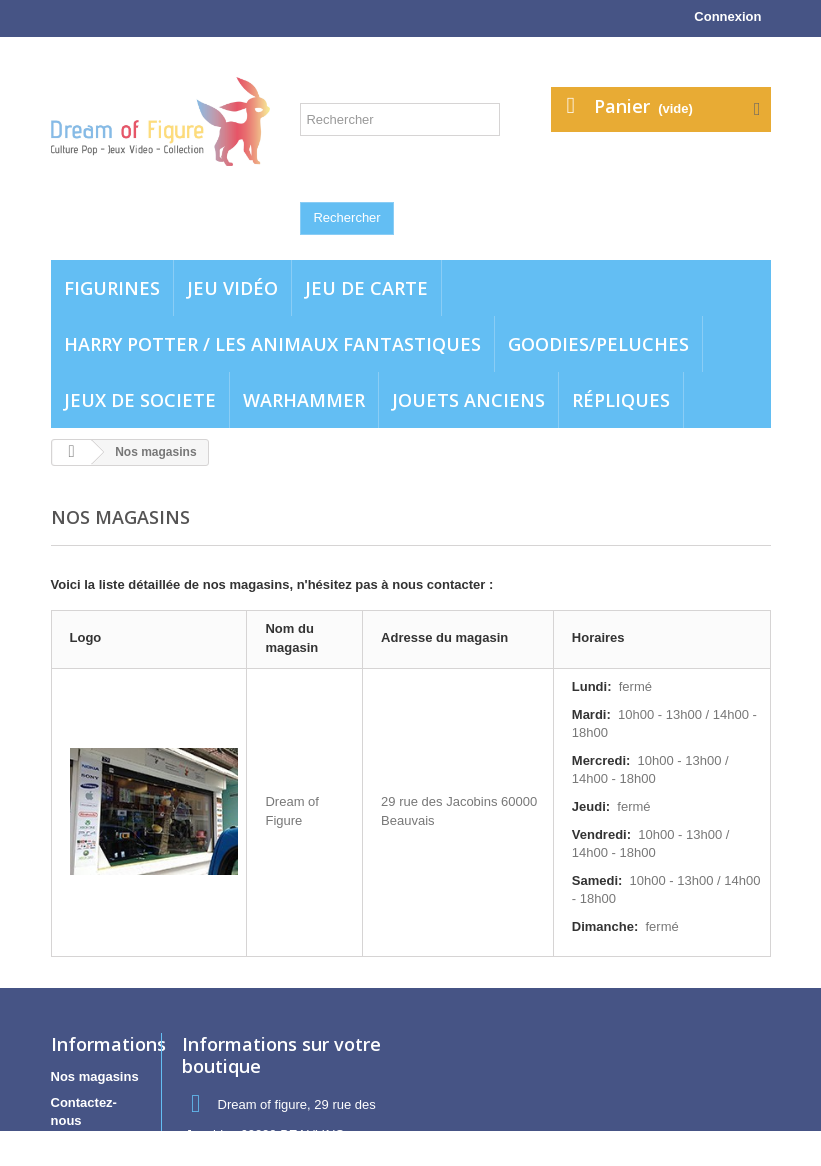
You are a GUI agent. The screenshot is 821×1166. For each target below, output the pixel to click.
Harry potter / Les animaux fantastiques (272, 344)
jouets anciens (468, 400)
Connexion (727, 16)
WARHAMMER (304, 400)
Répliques (621, 400)
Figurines (112, 288)
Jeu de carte (366, 288)
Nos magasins (95, 1076)
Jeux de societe (140, 400)
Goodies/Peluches (598, 344)
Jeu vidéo (232, 288)
